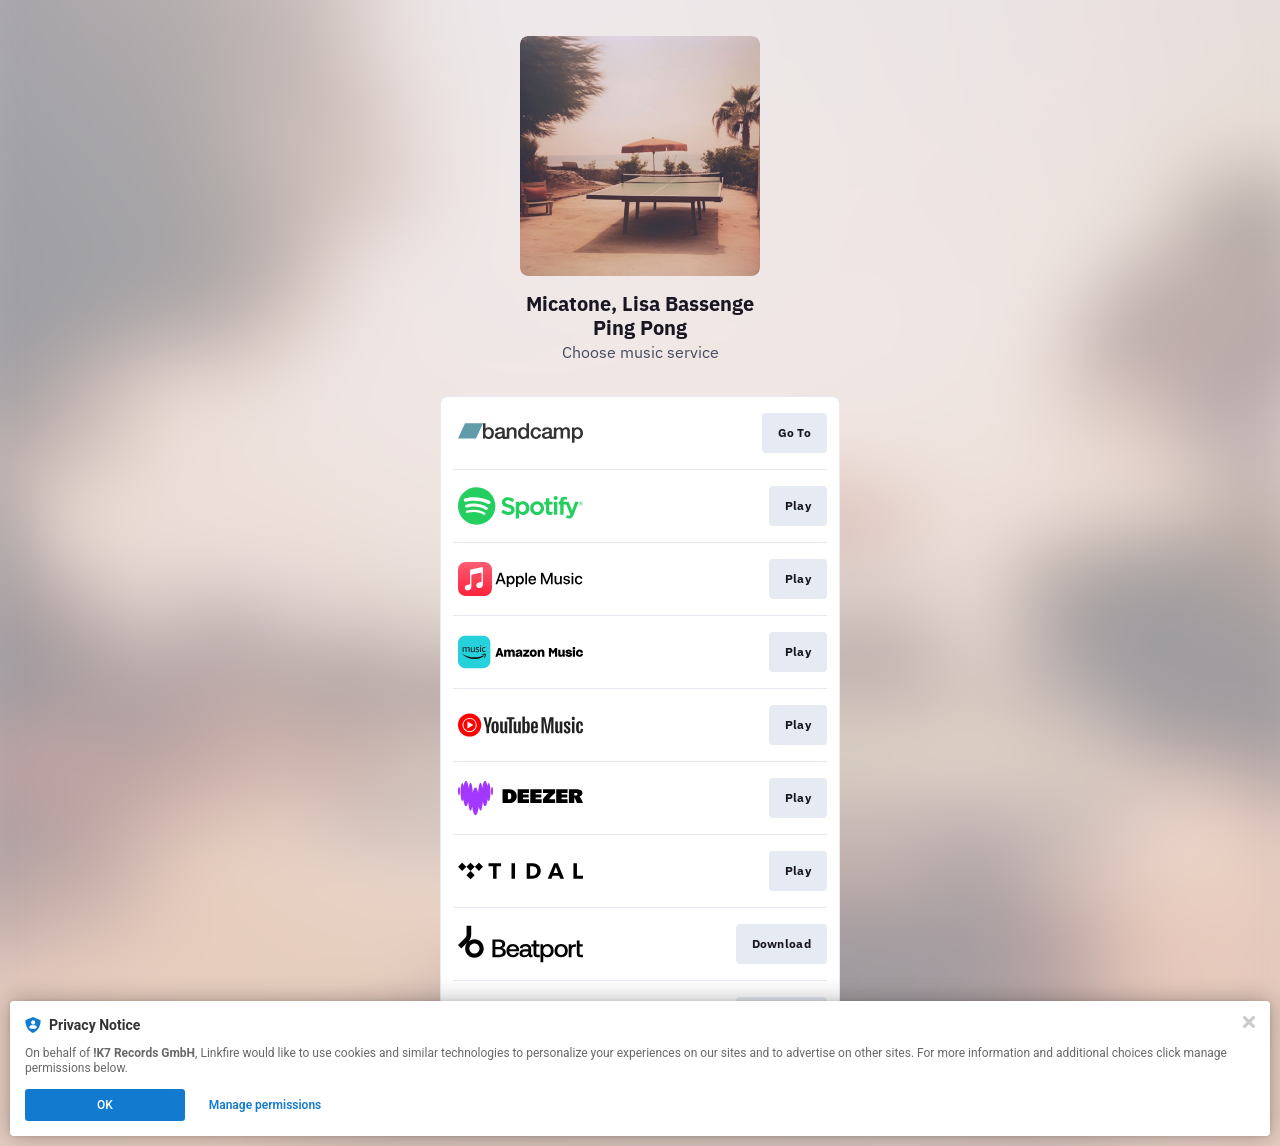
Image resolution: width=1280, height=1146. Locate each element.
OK (105, 1105)
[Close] (1249, 1022)
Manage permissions (265, 1105)
